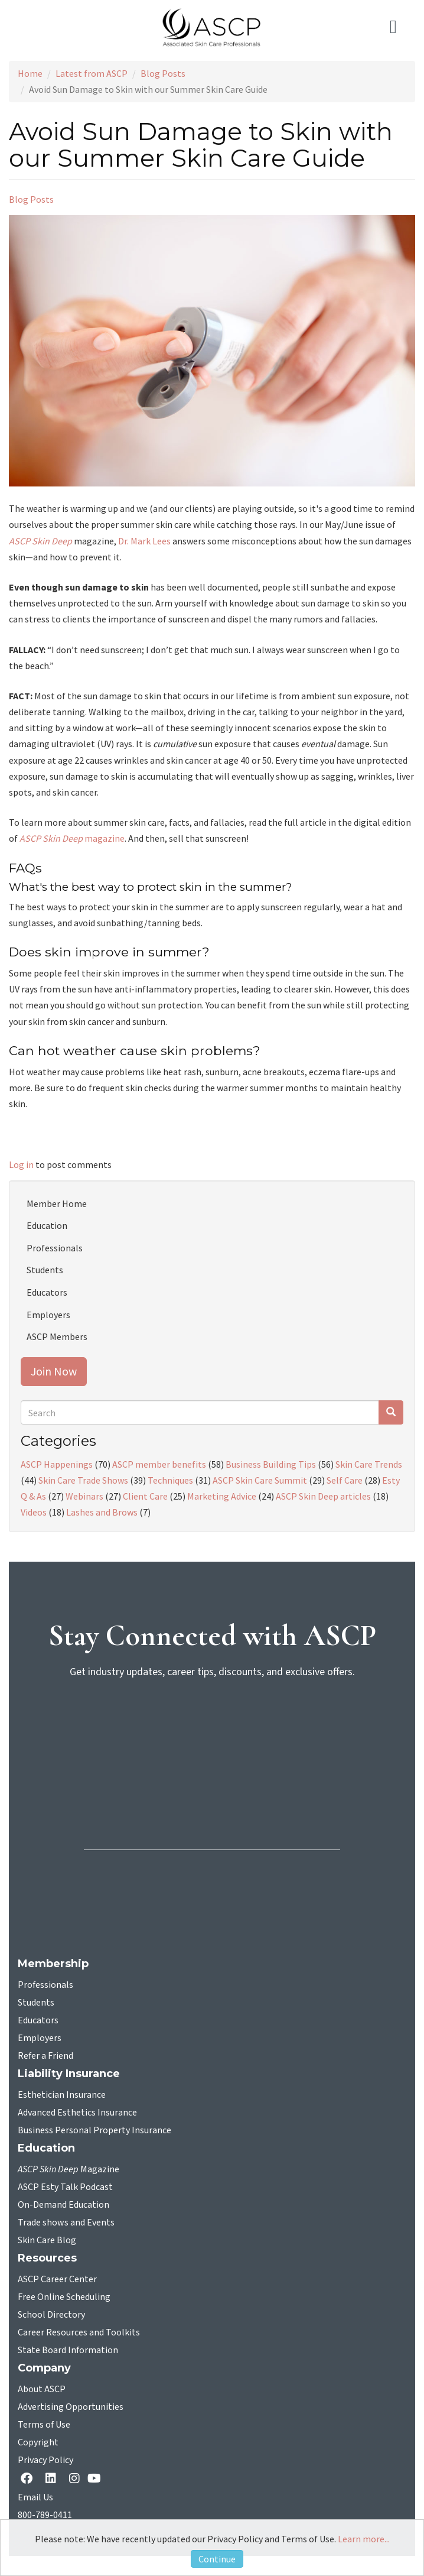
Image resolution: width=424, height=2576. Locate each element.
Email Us (35, 2497)
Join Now (54, 1371)
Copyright (38, 2442)
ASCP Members (57, 1336)
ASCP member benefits (159, 1464)
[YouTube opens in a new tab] (96, 2478)
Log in (21, 1164)
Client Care (145, 1496)
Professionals (55, 1248)
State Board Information (68, 2350)
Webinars (84, 1496)
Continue (217, 2559)
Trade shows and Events (66, 2222)
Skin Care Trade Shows (83, 1480)
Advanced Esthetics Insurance (77, 2112)
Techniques (170, 1480)
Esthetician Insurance (62, 2094)
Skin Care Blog (47, 2240)
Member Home (57, 1203)
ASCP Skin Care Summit (260, 1480)
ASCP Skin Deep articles (323, 1496)
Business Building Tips (271, 1464)
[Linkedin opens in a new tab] (53, 2479)
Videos (34, 1512)
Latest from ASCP (92, 73)
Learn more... (364, 2539)
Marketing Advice (221, 1496)
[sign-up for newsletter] (212, 1734)
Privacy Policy (45, 2460)
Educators (47, 1292)
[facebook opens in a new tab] (29, 2479)
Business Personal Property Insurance (94, 2130)
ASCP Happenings (57, 1464)
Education (47, 1225)
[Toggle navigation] (398, 27)
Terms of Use (44, 2424)
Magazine (68, 2169)
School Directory (51, 2314)
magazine (72, 838)
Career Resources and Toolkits (79, 2332)
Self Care (345, 1480)
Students (45, 1270)
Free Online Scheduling (64, 2297)
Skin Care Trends (368, 1464)
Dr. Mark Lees (144, 541)
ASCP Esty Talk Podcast (65, 2187)
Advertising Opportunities (70, 2406)
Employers (48, 1315)
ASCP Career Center (57, 2279)
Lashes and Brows (102, 1512)
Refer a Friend (45, 2055)
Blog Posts (163, 73)
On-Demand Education (63, 2204)
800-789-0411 (45, 2515)
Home (30, 73)
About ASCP (42, 2389)
